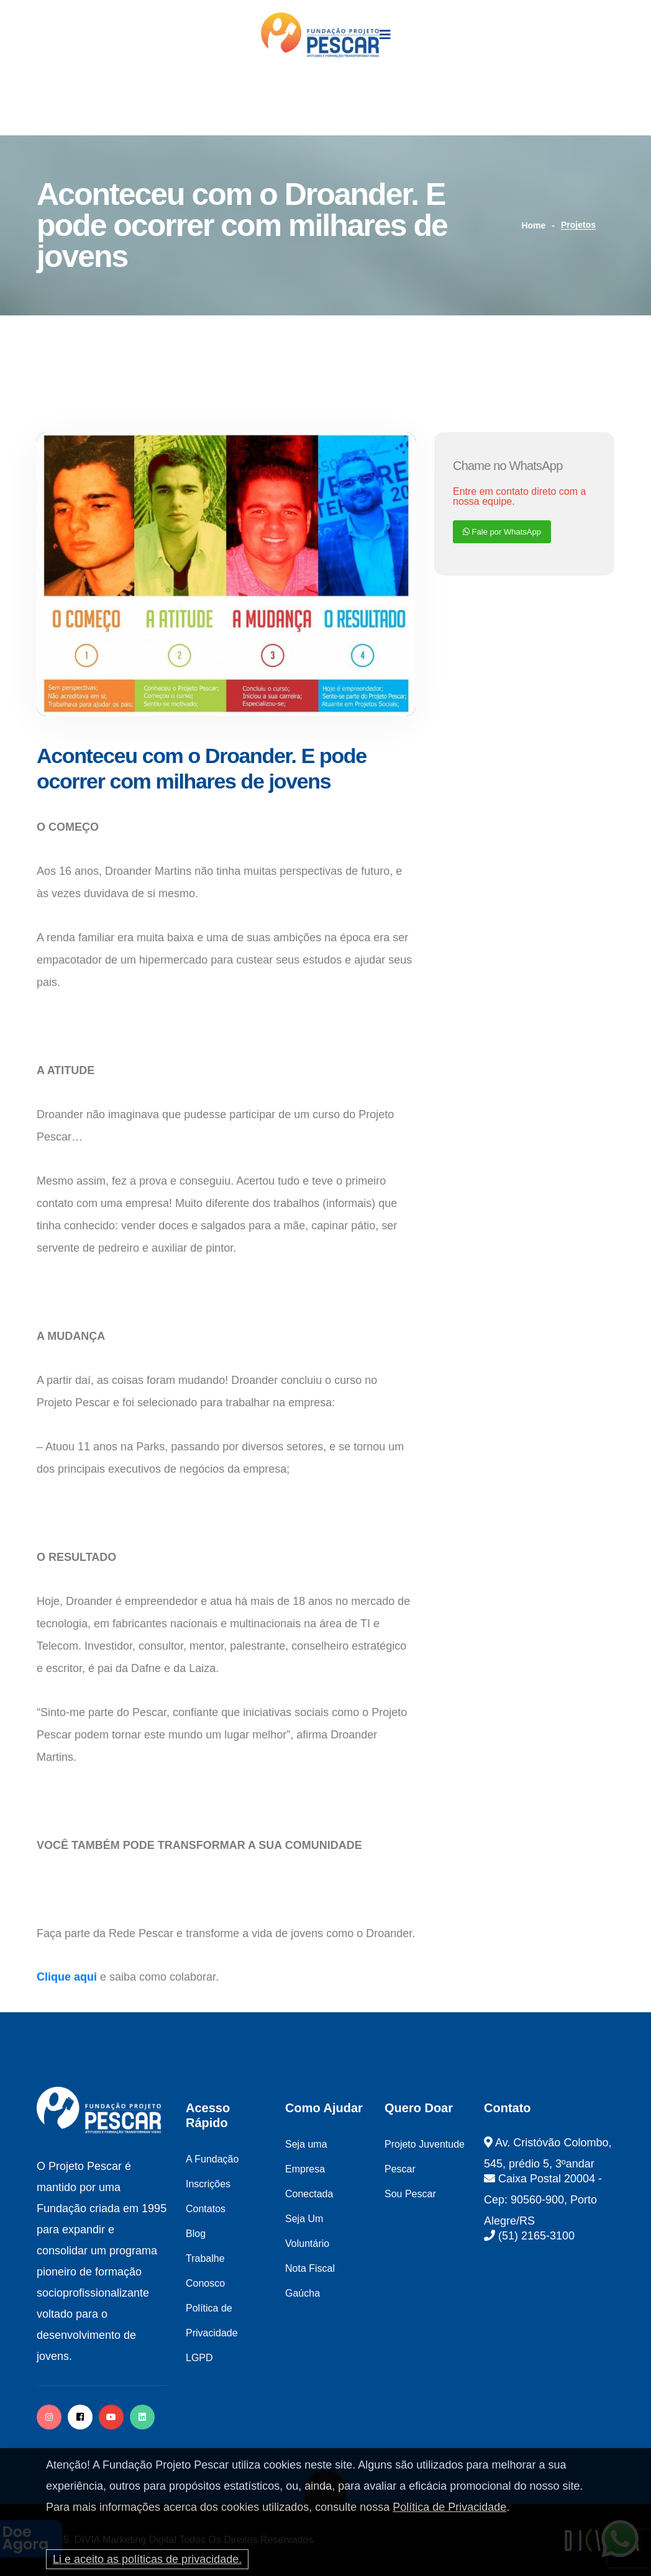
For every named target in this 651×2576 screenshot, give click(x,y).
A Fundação (212, 2159)
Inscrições (208, 2184)
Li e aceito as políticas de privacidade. (147, 2559)
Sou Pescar (410, 2194)
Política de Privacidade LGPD (212, 2333)
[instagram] (49, 2417)
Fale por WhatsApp (502, 531)
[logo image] (320, 35)
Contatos (205, 2208)
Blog (196, 2233)
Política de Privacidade (449, 2507)
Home (533, 225)
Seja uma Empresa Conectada (309, 2169)
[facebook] (80, 2417)
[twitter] (142, 2417)
